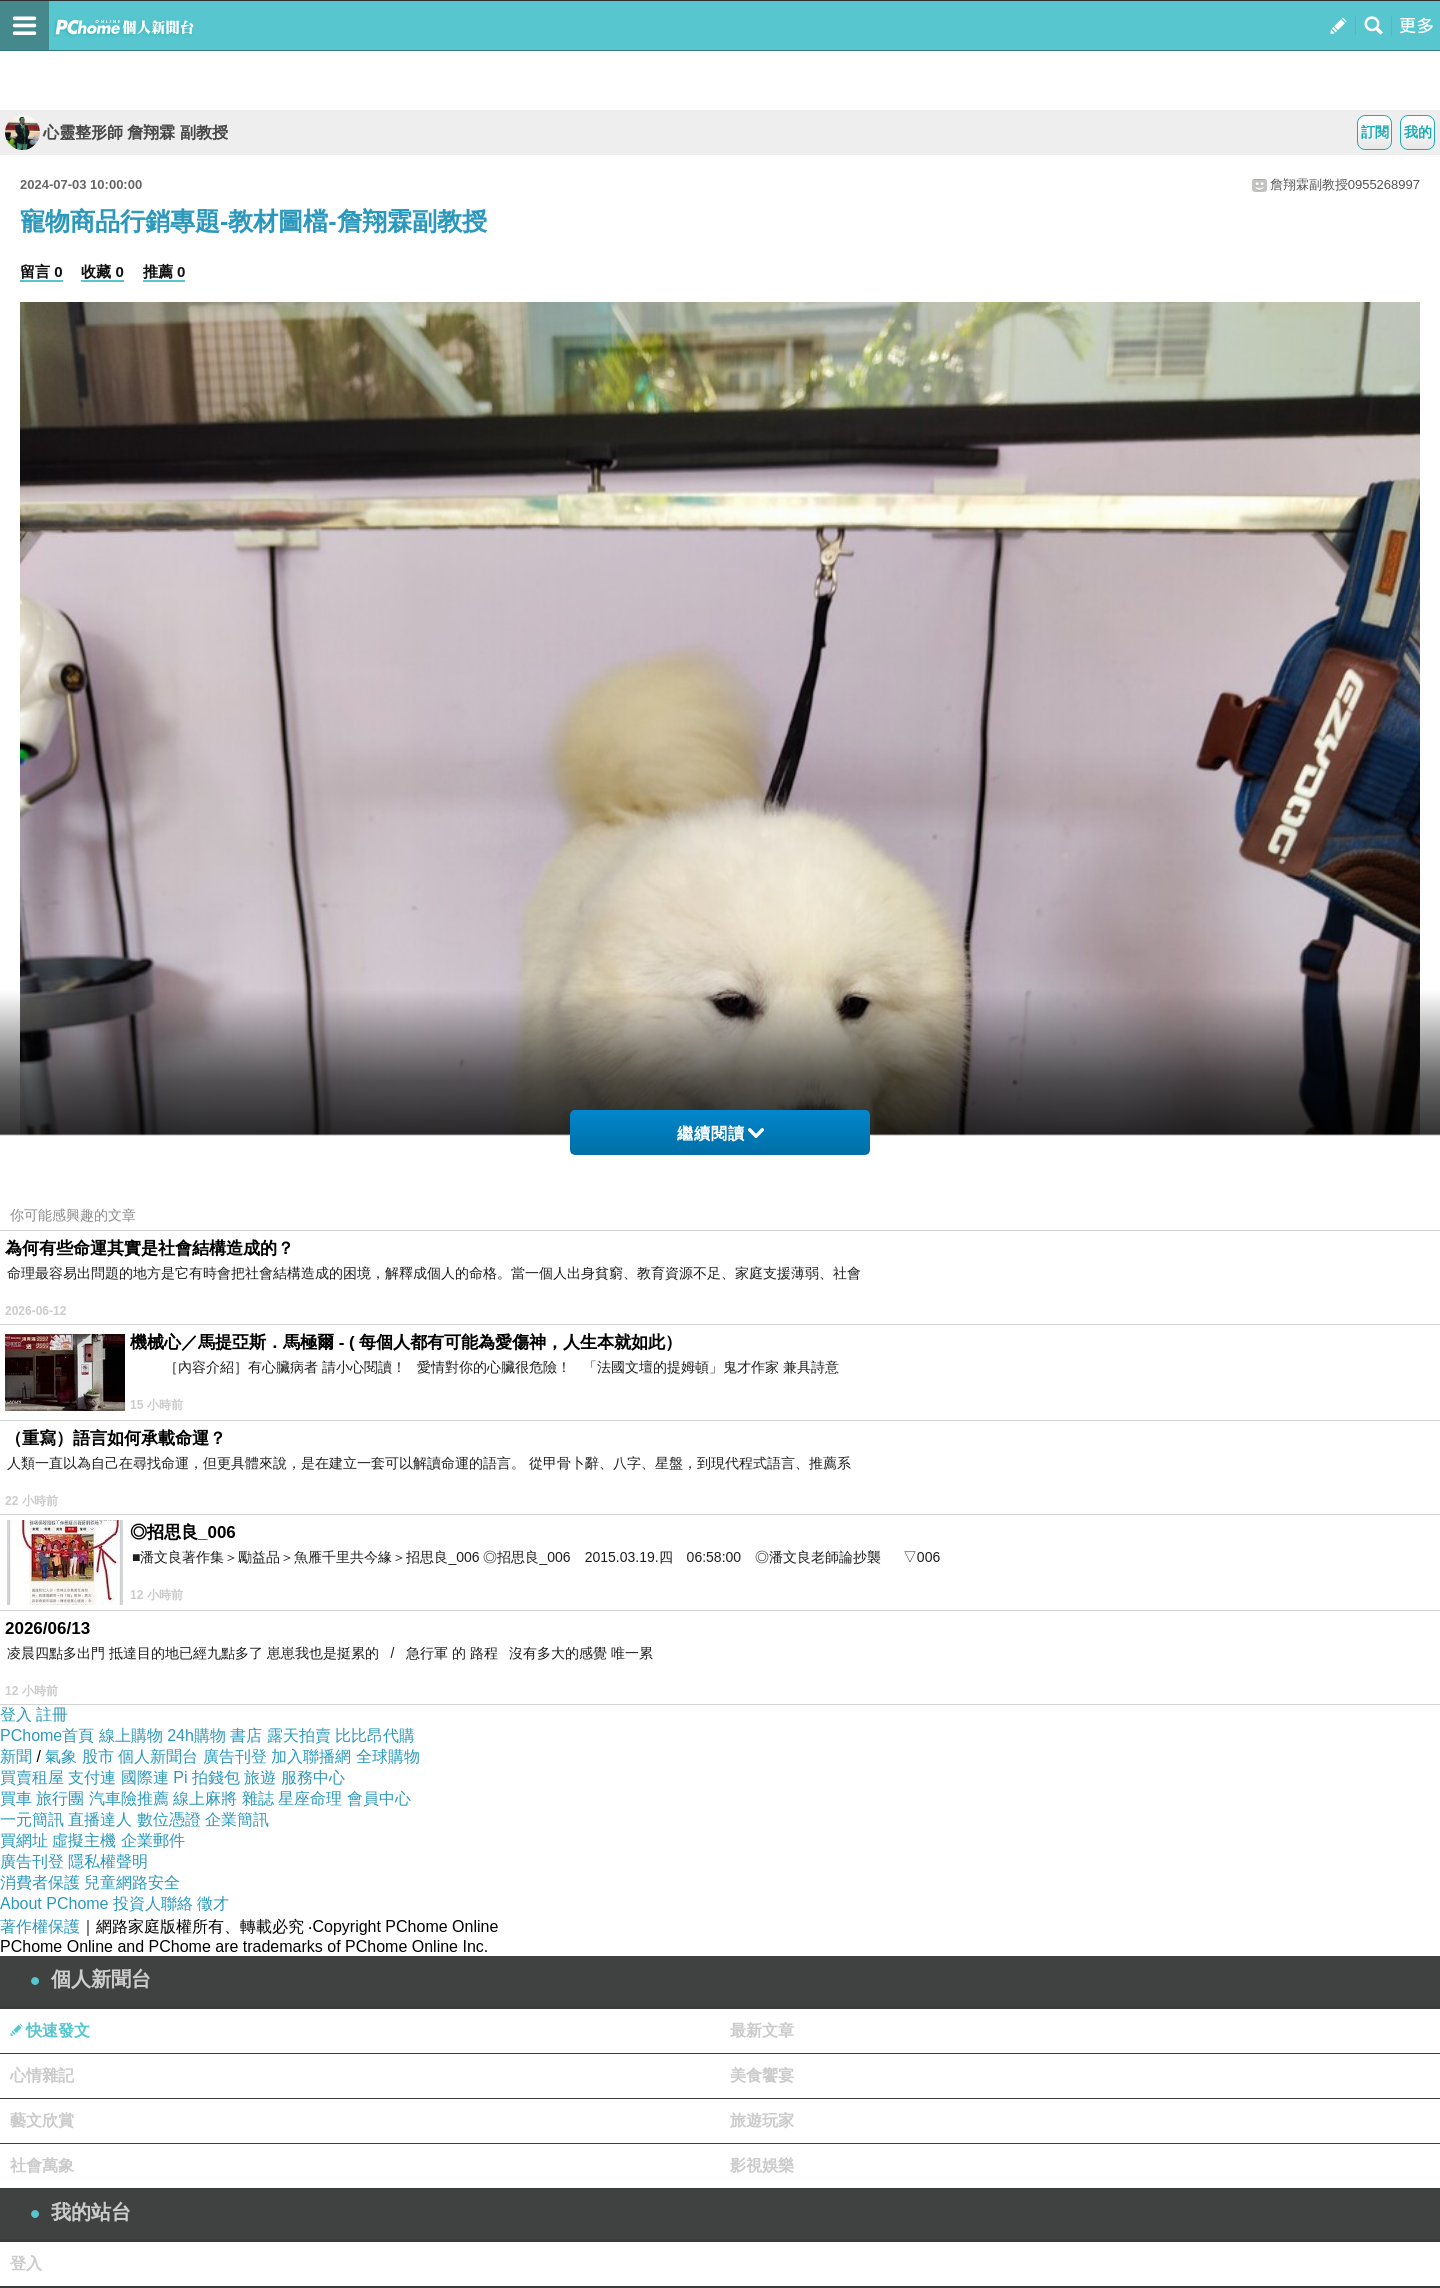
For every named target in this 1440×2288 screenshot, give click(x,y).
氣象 (61, 1756)
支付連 (92, 1777)
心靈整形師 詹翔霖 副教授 (116, 132)
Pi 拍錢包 (206, 1777)
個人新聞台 (158, 1756)
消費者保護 (40, 1882)
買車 (16, 1798)
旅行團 (60, 1798)
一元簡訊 (32, 1819)
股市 (98, 1756)
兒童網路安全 (132, 1882)
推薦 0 (164, 271)
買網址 (24, 1840)
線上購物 (131, 1735)
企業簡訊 (237, 1819)
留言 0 (41, 271)
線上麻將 (205, 1798)
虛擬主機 (84, 1840)
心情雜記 (42, 2075)
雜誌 (258, 1798)
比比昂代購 (375, 1735)
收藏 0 (102, 271)
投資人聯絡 (153, 1903)
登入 (16, 1714)
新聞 (16, 1756)
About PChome (54, 1903)
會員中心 (379, 1798)
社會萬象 (42, 2165)
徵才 (213, 1903)
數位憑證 (169, 1819)
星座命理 (310, 1798)
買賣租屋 (32, 1777)
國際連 (145, 1777)
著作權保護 (40, 1926)
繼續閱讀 (720, 1133)
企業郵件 (153, 1840)
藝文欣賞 (42, 2120)
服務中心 (313, 1777)
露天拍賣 (299, 1735)
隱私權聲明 (108, 1861)
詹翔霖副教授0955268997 (1345, 184)
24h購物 (196, 1735)
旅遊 (260, 1777)
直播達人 (100, 1819)
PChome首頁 (47, 1735)
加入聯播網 (311, 1756)
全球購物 (388, 1756)
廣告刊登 (235, 1756)
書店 (246, 1735)
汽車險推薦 (129, 1798)
